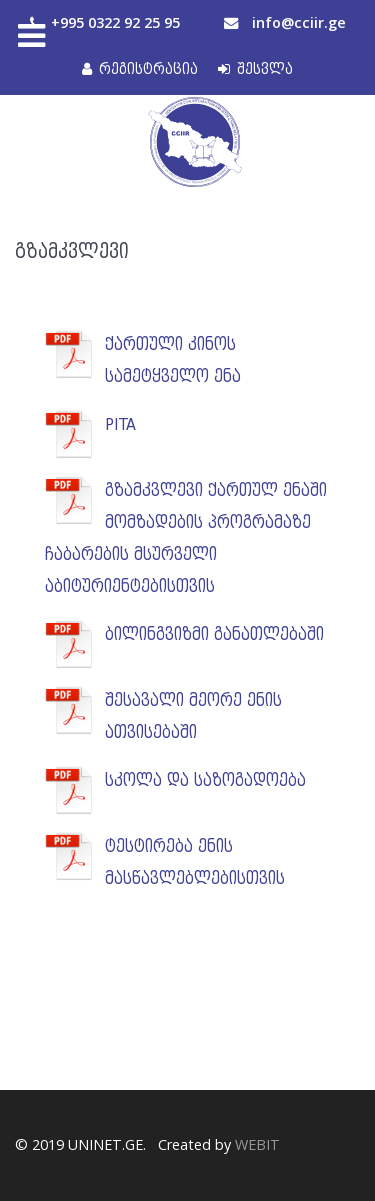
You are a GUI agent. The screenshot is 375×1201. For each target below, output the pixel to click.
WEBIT (257, 1144)
